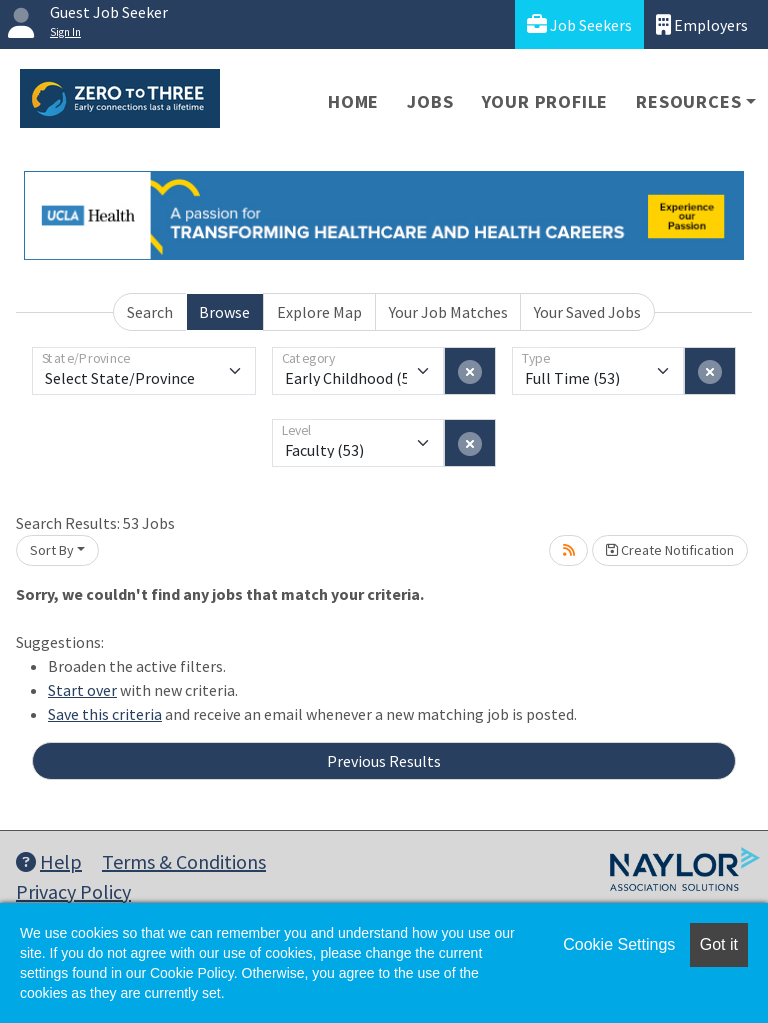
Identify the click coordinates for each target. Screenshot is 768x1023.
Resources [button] (688, 101)
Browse (224, 312)
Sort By (52, 550)
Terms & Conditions (184, 861)
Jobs (430, 101)
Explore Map (319, 312)
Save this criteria (105, 714)
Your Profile (545, 101)
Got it (719, 944)
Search (150, 312)
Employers (702, 24)
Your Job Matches (448, 312)
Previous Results (384, 761)
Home (353, 101)
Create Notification (670, 550)
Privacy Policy (73, 891)
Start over (82, 690)
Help (49, 861)
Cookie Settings (619, 944)
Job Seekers (579, 24)
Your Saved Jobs (587, 312)
